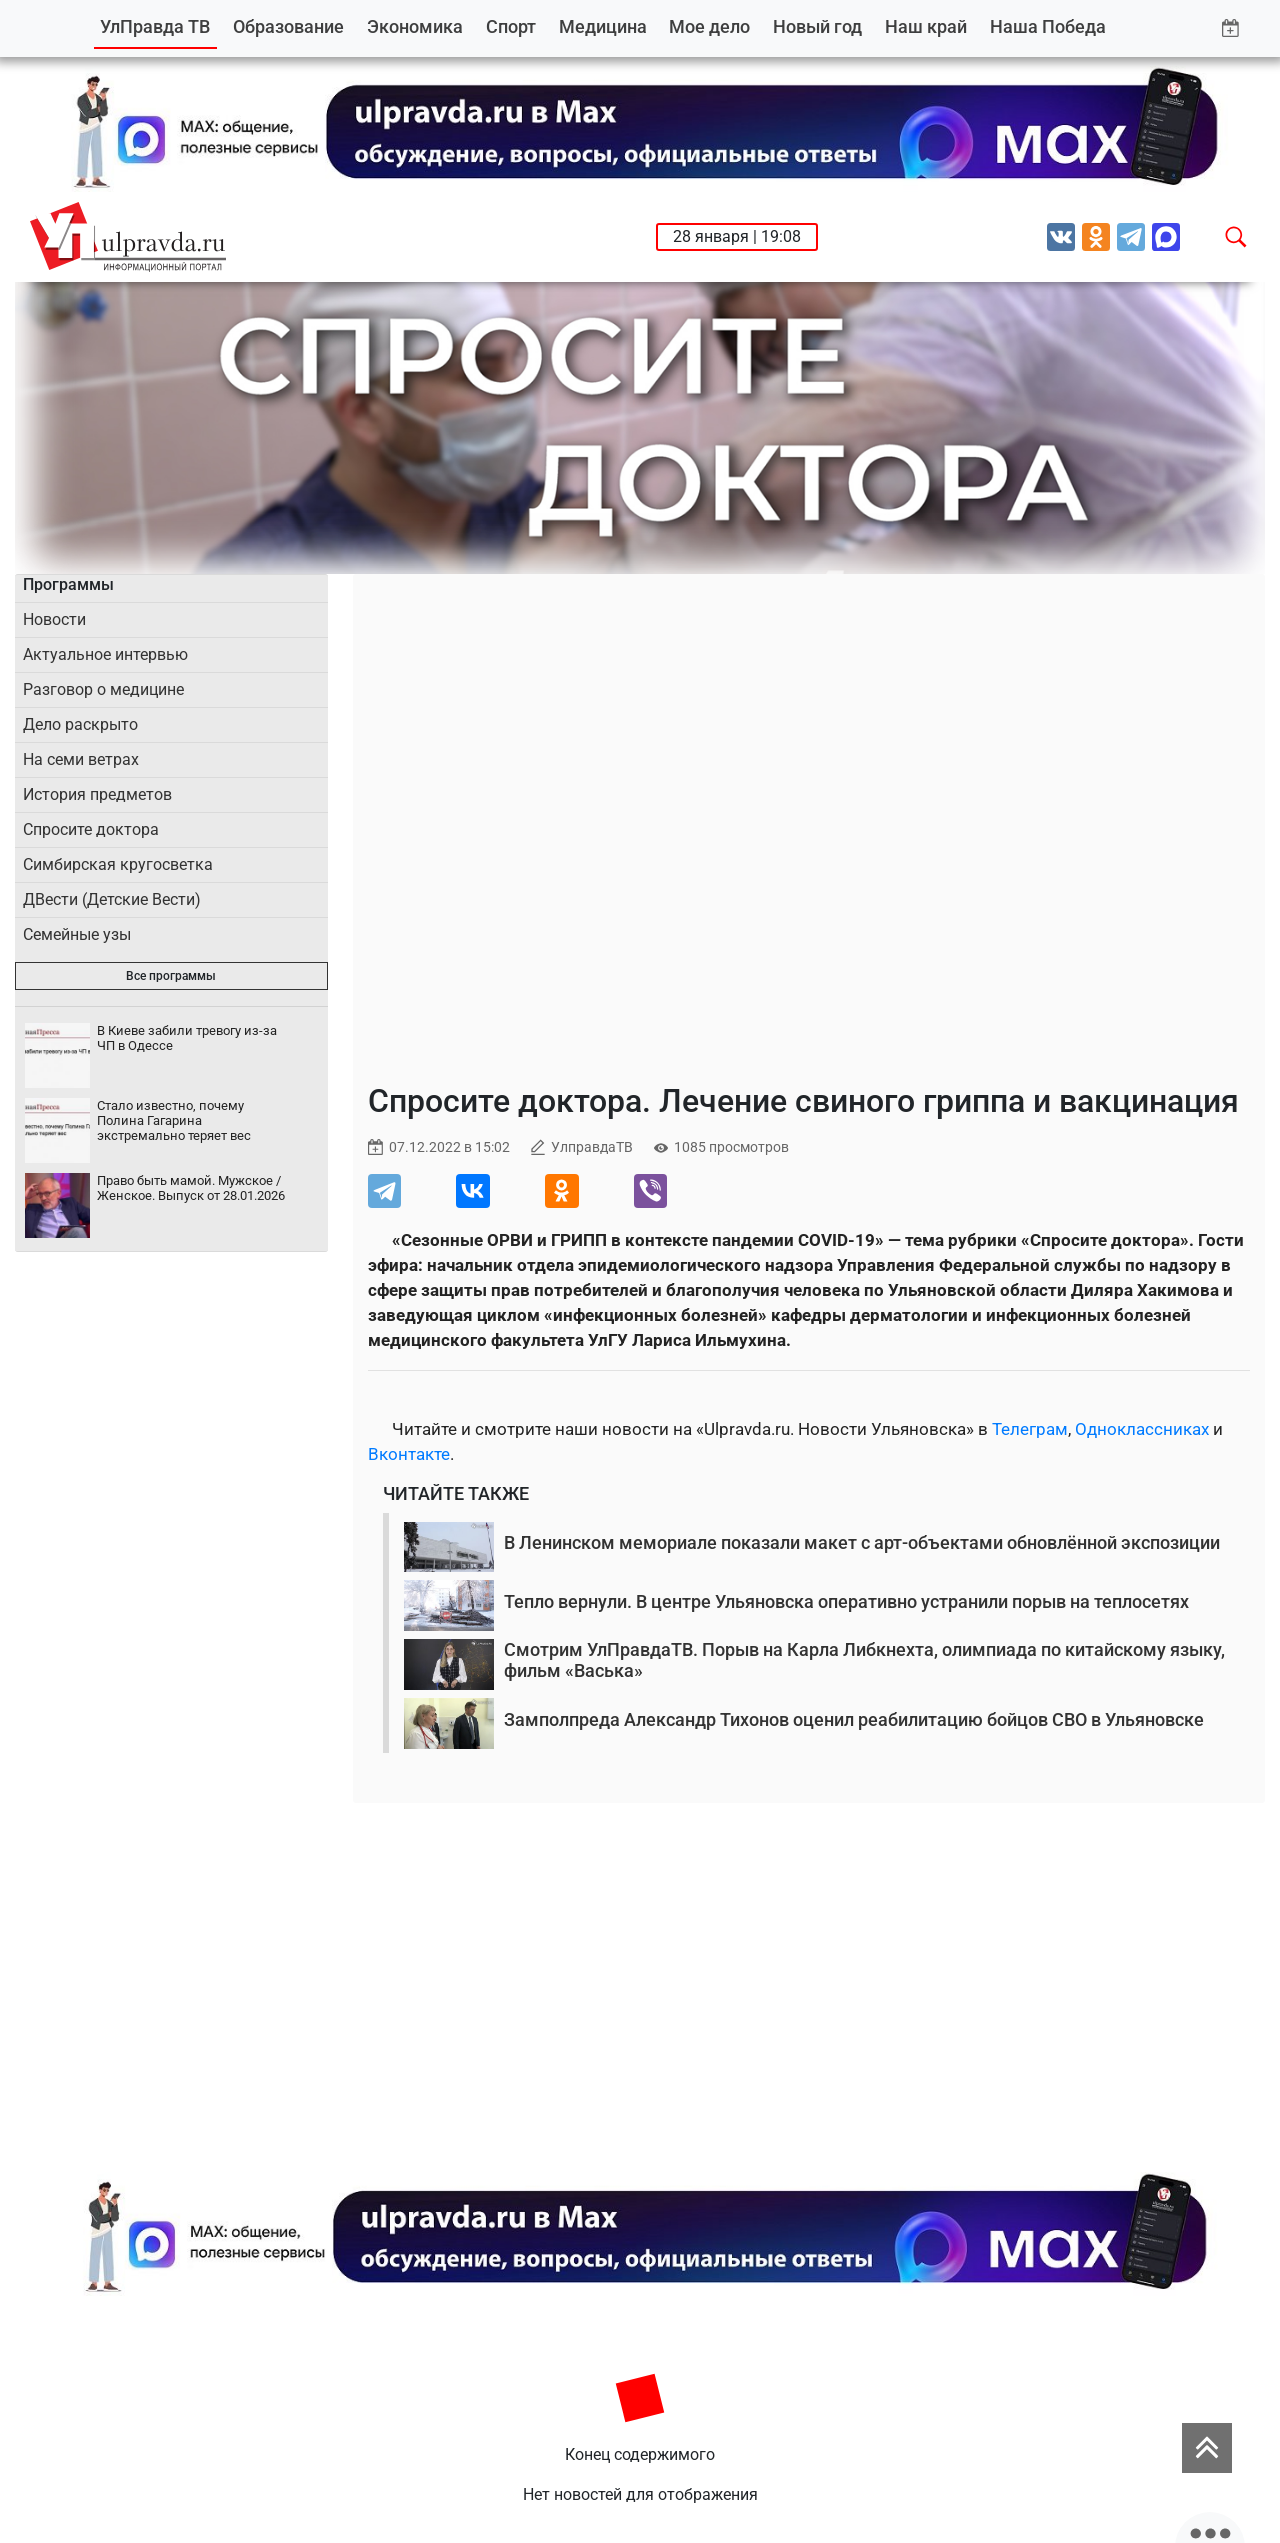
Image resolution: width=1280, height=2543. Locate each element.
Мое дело (709, 26)
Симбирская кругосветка (118, 864)
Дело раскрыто (80, 724)
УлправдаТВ (592, 1147)
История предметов (97, 794)
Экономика (415, 26)
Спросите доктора (91, 829)
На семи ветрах (81, 759)
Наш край (926, 26)
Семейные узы (77, 934)
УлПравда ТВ (155, 26)
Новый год (817, 26)
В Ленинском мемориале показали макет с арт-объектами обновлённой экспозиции (862, 1542)
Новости (54, 619)
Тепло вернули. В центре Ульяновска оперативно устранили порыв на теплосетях (846, 1601)
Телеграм (1030, 1429)
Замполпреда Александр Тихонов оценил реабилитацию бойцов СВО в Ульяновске (854, 1719)
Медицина (603, 26)
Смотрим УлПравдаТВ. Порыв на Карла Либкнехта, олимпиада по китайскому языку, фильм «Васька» (864, 1660)
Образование (288, 26)
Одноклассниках (1142, 1429)
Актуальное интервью (105, 654)
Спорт (511, 26)
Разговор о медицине (103, 689)
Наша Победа (1048, 26)
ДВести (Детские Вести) (112, 899)
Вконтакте (409, 1454)
